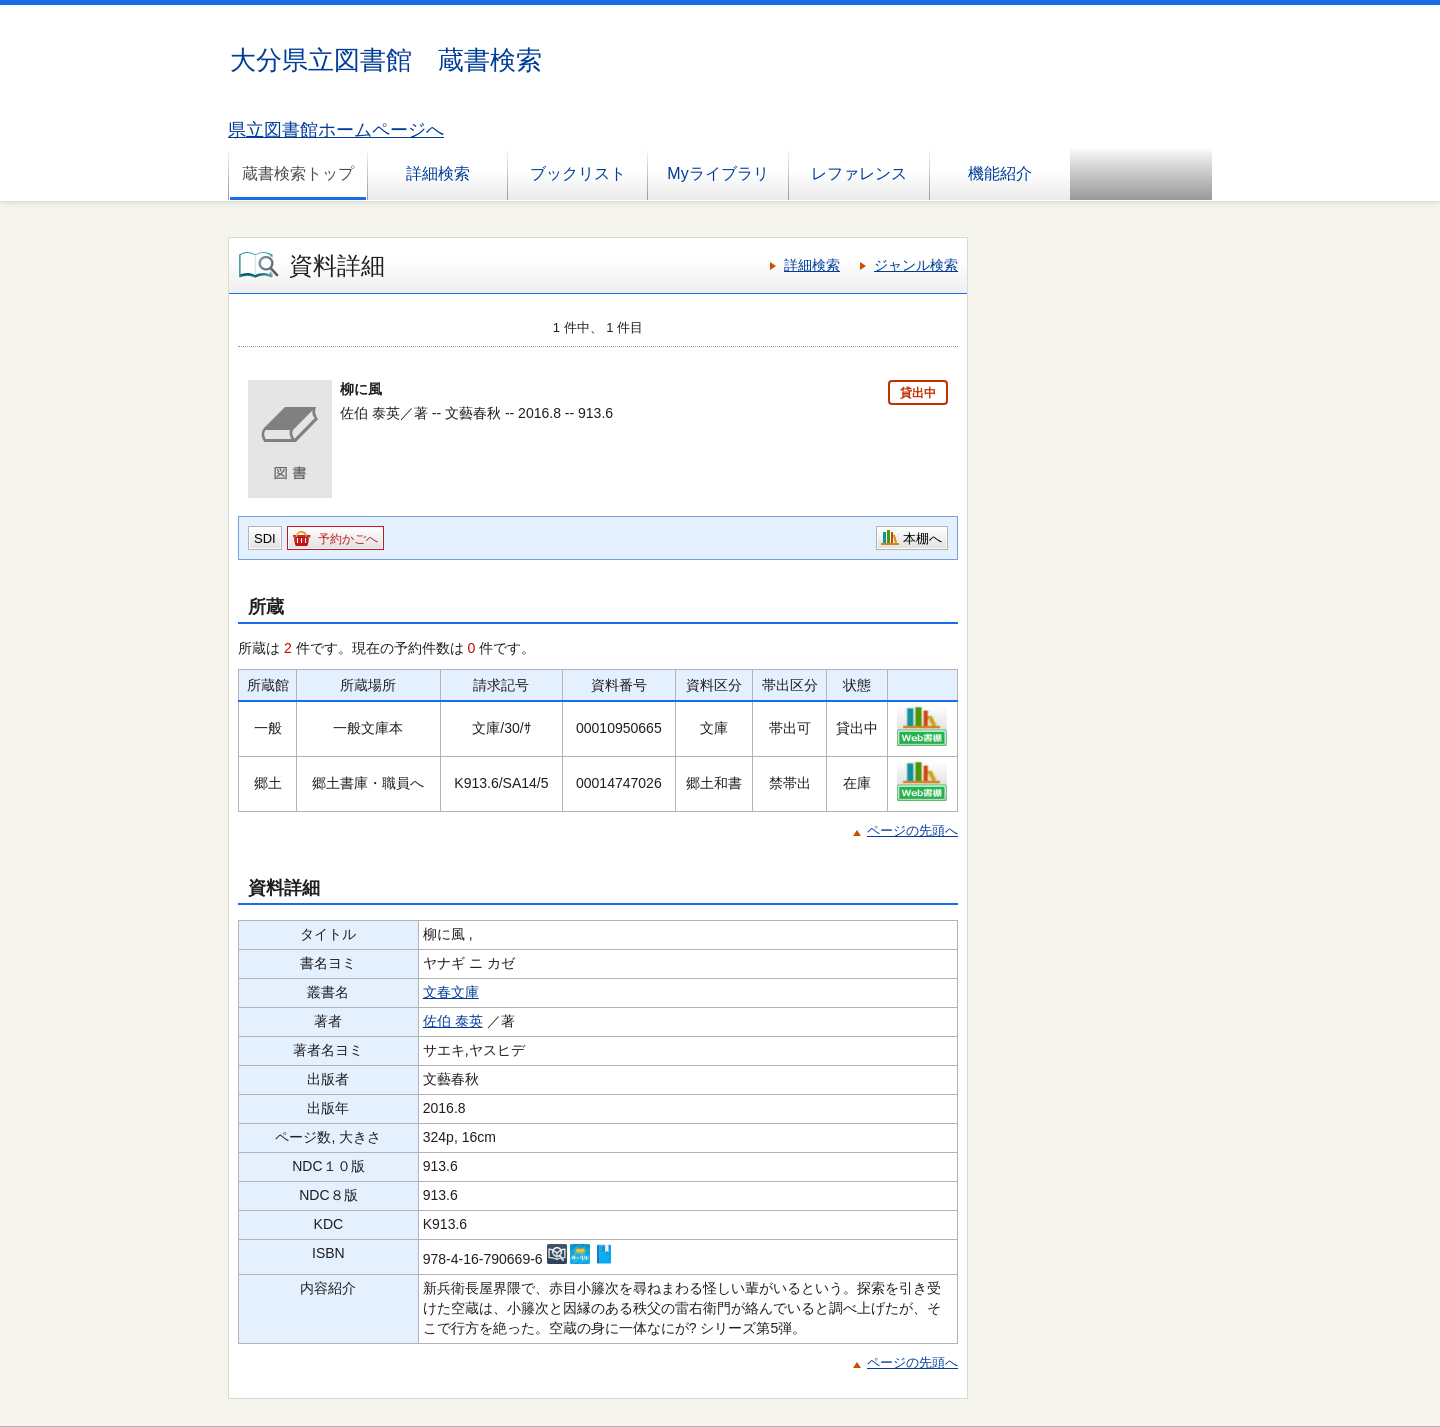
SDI (265, 538)
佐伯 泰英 (453, 1021)
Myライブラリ (717, 173)
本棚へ (922, 538)
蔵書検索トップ (298, 173)
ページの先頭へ (912, 830)
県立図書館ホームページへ (336, 130)
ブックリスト (578, 173)
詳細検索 (438, 173)
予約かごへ (348, 539)
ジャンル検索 (916, 265)
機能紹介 (1000, 173)
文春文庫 (451, 992)
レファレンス (859, 173)
